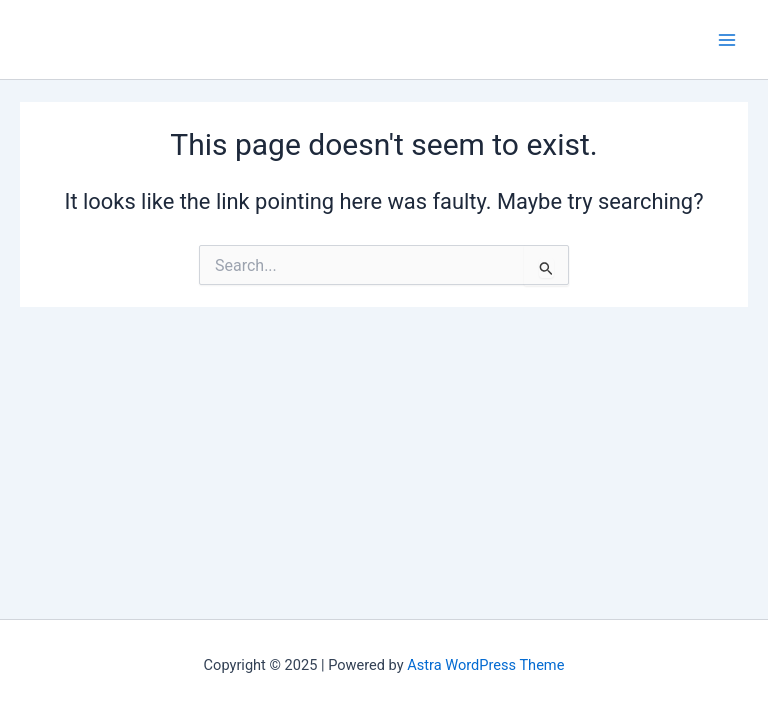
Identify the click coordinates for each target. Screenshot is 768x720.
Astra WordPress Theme (485, 665)
